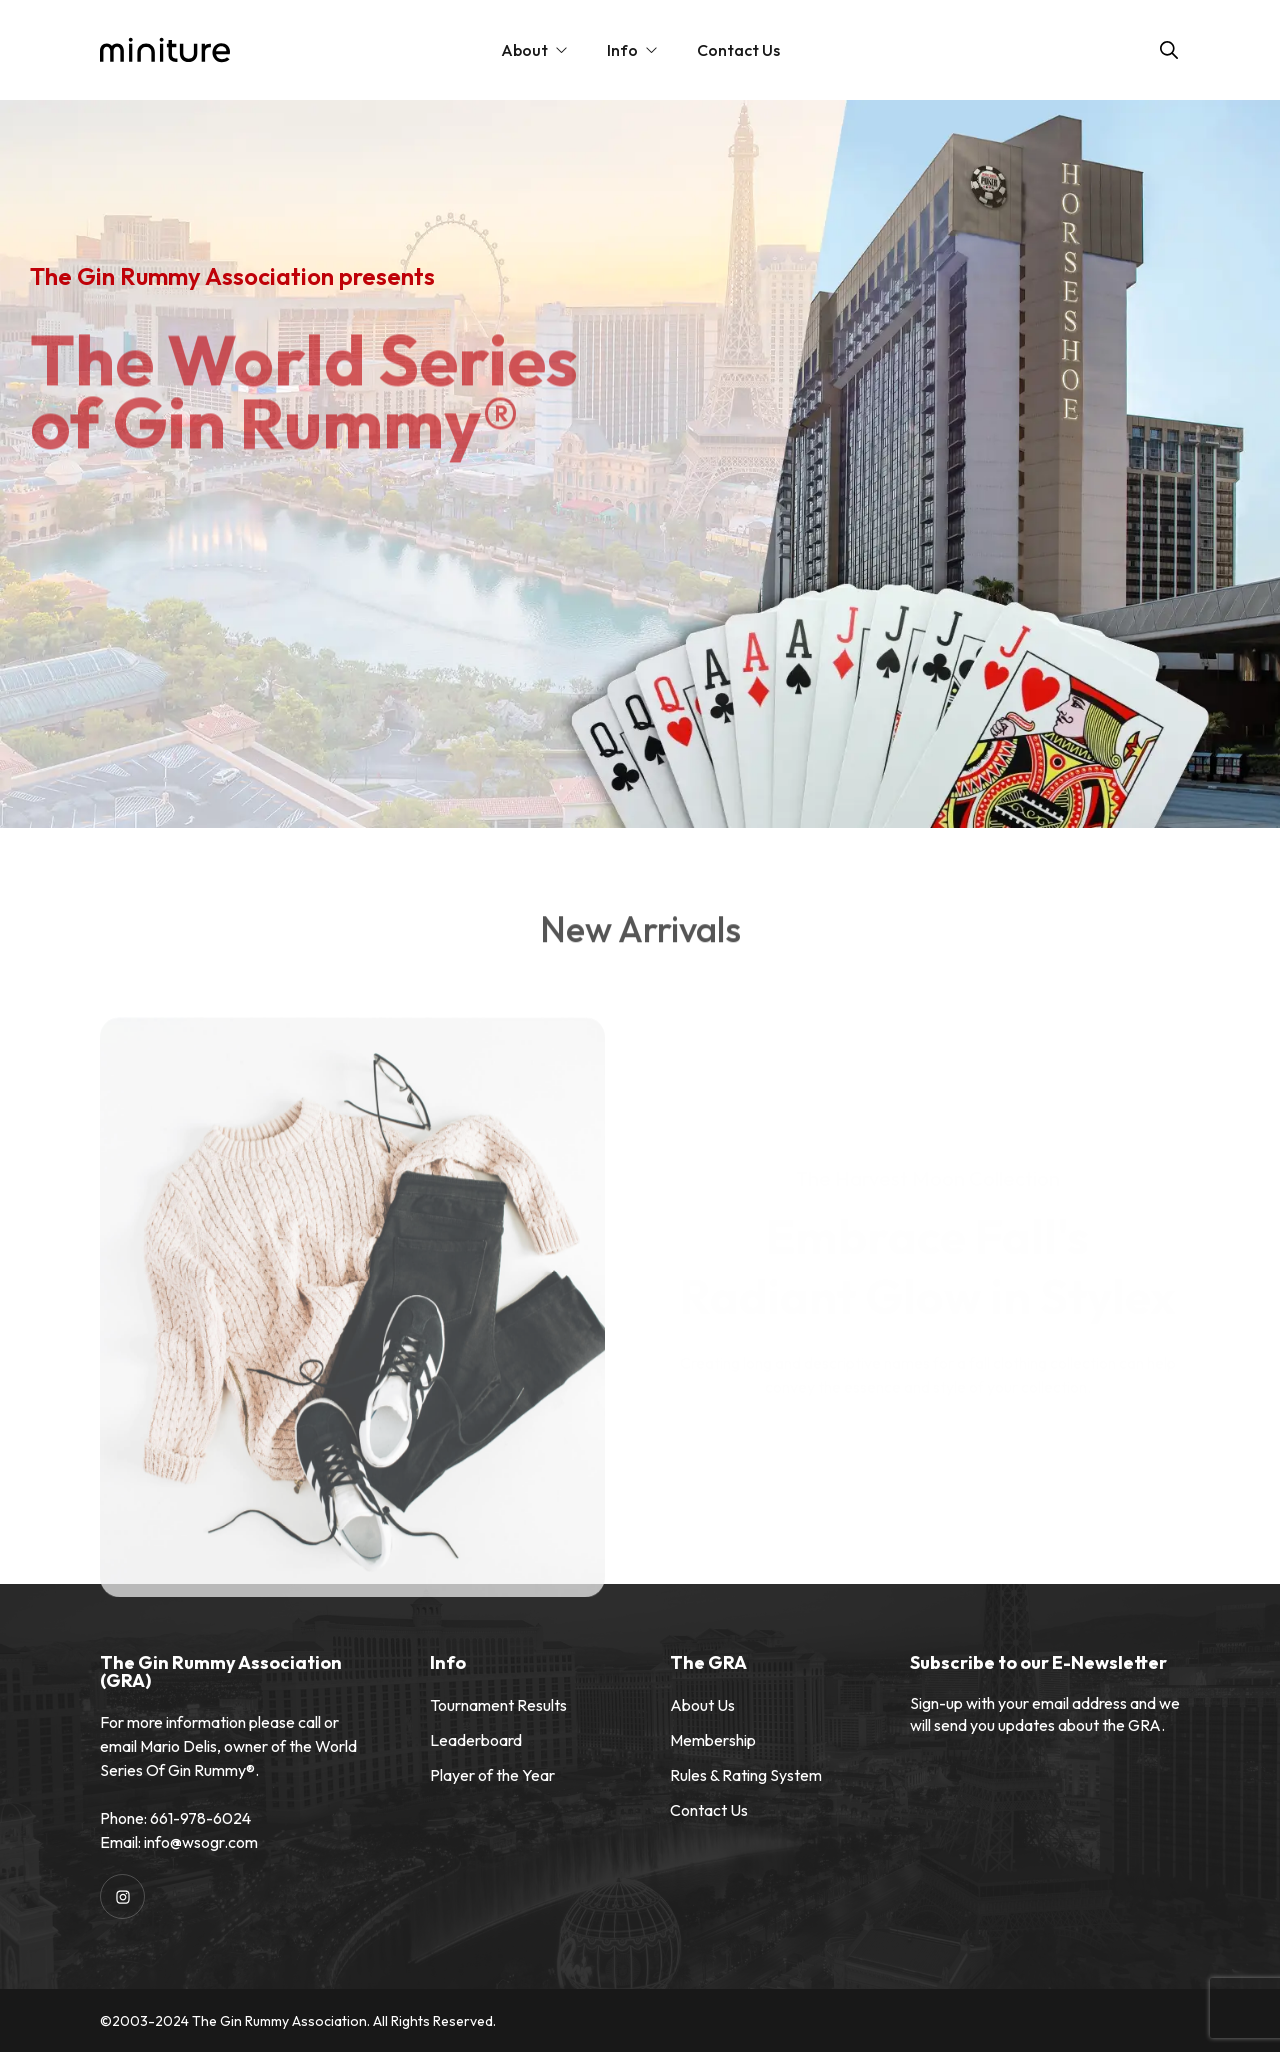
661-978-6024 (200, 1818)
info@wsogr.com (201, 1842)
